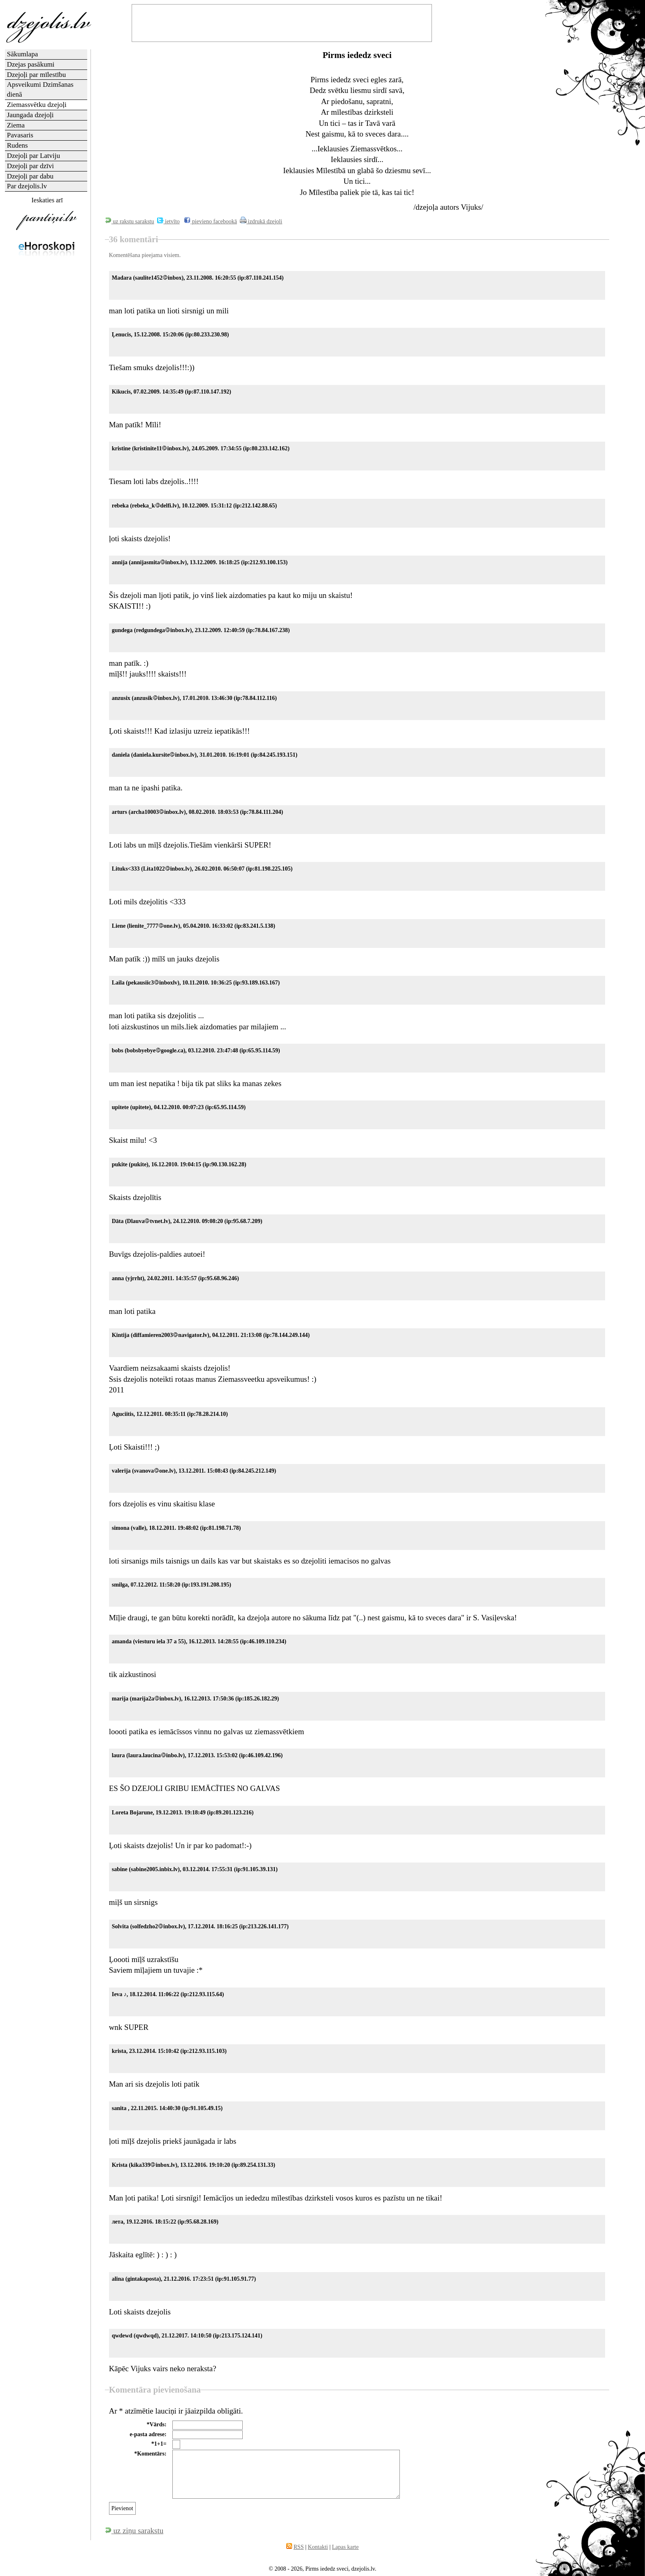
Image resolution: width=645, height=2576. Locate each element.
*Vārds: (156, 2424)
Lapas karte (345, 2547)
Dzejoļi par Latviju (33, 156)
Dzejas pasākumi (31, 64)
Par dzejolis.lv (27, 186)
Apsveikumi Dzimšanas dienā (40, 89)
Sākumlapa (22, 54)
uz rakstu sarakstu (129, 221)
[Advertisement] (46, 392)
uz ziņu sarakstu (134, 2530)
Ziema (16, 125)
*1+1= (159, 2444)
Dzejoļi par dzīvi (30, 166)
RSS (299, 2547)
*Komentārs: (150, 2454)
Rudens (17, 145)
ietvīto (168, 221)
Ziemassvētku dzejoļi (37, 105)
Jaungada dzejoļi (30, 115)
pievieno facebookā (210, 221)
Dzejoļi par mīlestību (36, 75)
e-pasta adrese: (148, 2434)
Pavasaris (20, 135)
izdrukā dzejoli (261, 221)
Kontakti (318, 2547)
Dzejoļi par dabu (30, 176)
